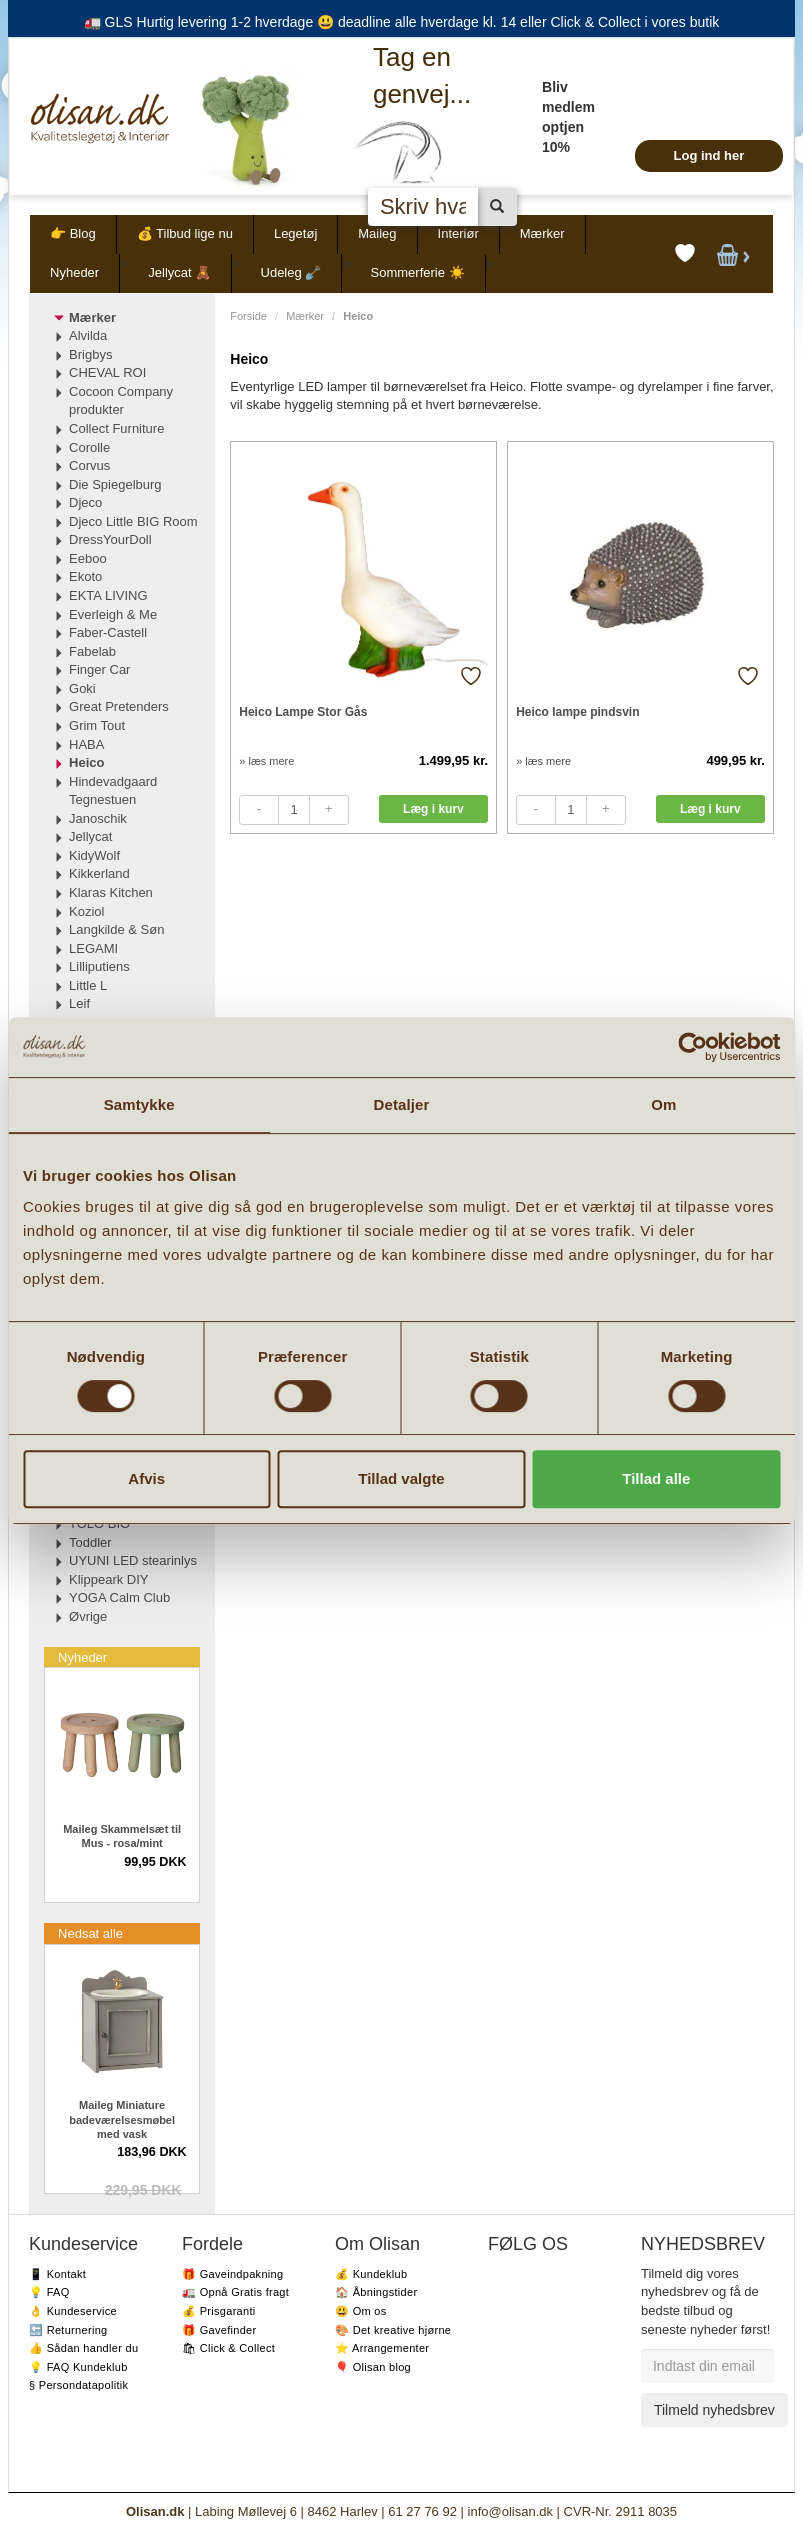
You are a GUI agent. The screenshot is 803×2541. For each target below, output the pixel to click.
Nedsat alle (90, 1933)
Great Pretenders (119, 706)
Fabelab (92, 651)
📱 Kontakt (57, 2274)
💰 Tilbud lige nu (185, 233)
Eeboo (88, 558)
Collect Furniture (116, 428)
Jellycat (90, 836)
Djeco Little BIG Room (133, 521)
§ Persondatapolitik (78, 2385)
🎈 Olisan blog (373, 2367)
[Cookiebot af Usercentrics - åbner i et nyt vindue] (692, 1047)
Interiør (458, 233)
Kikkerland (99, 873)
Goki (82, 688)
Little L (88, 985)
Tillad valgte (401, 1478)
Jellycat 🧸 (179, 272)
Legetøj (295, 233)
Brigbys (90, 354)
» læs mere (266, 761)
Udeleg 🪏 (291, 272)
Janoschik (98, 818)
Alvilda (88, 335)
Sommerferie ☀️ (418, 272)
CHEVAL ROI (107, 372)
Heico (86, 762)
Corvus (89, 465)
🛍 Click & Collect (228, 2348)
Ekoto (85, 576)
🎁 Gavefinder (219, 2330)
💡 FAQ (49, 2292)
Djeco (85, 502)
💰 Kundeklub (371, 2274)
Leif (79, 1003)
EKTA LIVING (108, 595)
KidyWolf (94, 855)
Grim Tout (97, 725)
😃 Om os (361, 2311)
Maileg (377, 233)
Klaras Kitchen (111, 892)
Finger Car (99, 669)
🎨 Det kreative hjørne (393, 2330)
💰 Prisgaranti (219, 2311)
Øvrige (88, 1616)
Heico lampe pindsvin (577, 712)
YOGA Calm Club (119, 1597)
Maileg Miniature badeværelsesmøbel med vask (122, 2119)
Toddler (90, 1542)
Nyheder (74, 272)
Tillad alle (656, 1478)
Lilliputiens (99, 966)
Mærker (542, 233)
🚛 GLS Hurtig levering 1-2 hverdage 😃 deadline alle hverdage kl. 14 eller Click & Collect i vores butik (402, 22)
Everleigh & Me (113, 614)
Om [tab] (663, 1104)
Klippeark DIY (108, 1579)
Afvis (146, 1478)
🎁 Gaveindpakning (232, 2274)
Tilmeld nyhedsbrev (714, 2410)
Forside (248, 316)
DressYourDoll (110, 539)
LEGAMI (93, 948)
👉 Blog (73, 233)
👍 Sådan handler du (83, 2348)
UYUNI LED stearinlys (133, 1560)
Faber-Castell (108, 632)
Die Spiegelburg (115, 484)
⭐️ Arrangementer (382, 2348)
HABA (86, 744)
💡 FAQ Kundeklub (78, 2367)
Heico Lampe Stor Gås (303, 712)
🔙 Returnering (68, 2330)
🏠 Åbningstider (376, 2292)
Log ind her (709, 155)
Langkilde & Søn (116, 929)
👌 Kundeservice (73, 2311)
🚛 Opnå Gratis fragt (235, 2292)
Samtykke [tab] (139, 1104)
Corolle (89, 447)
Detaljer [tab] (402, 1104)
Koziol (86, 911)
